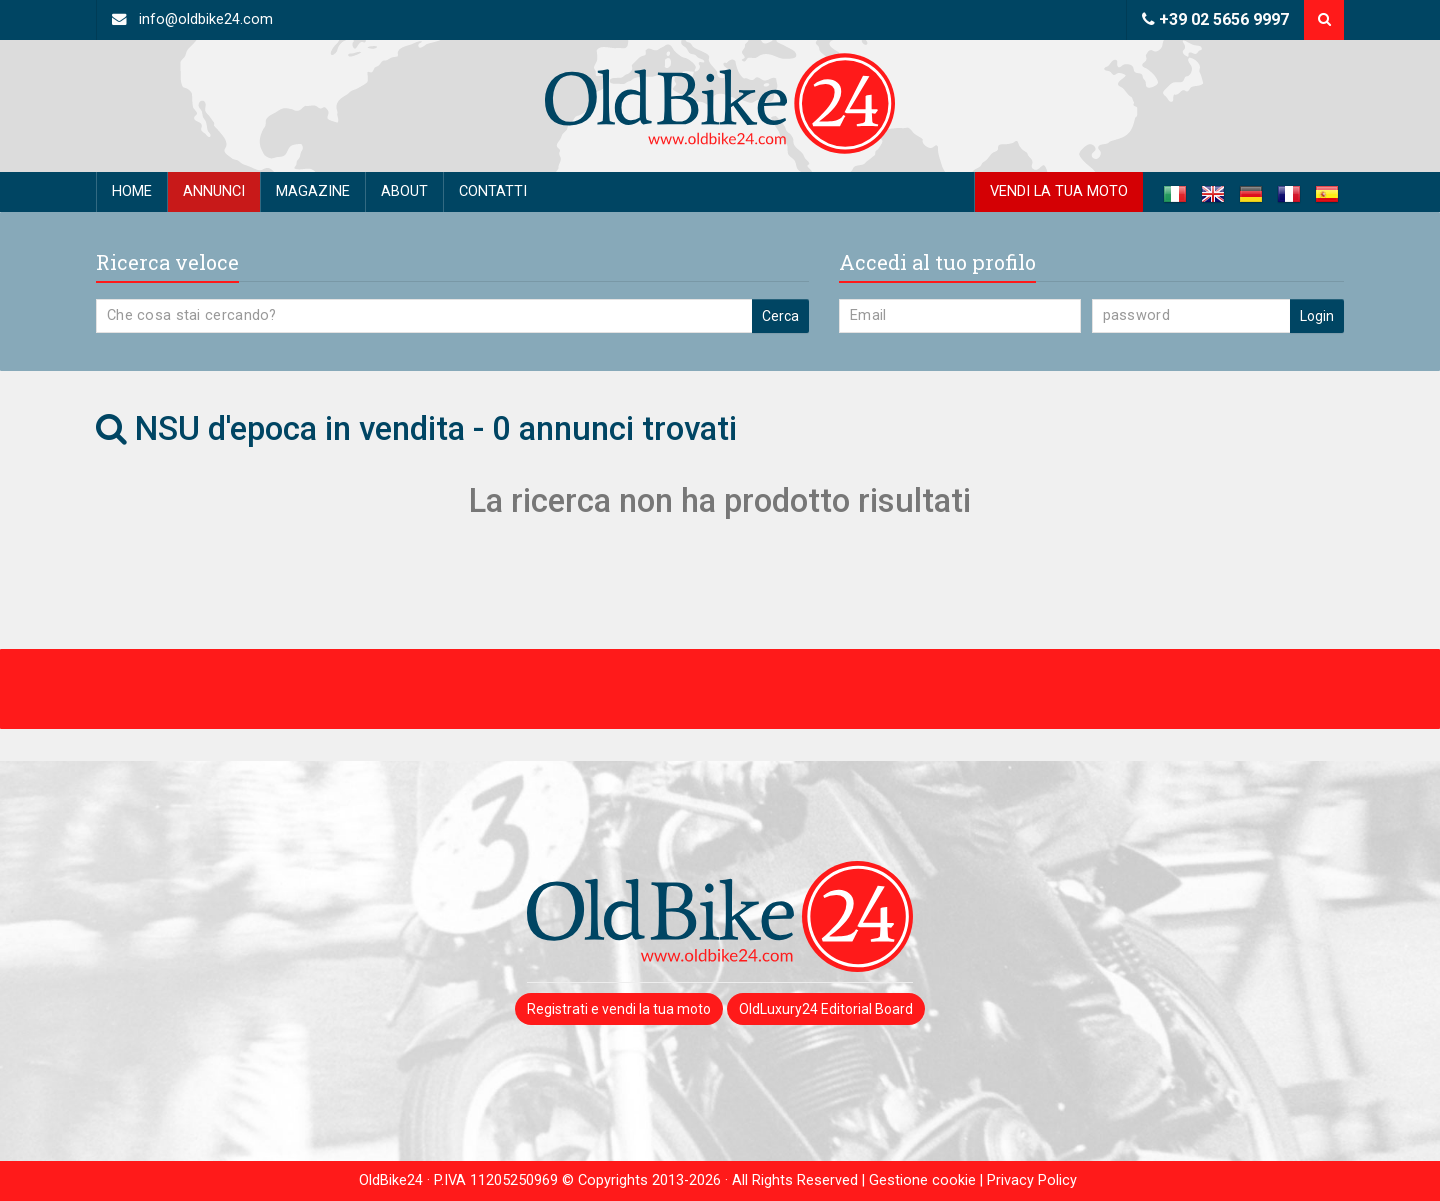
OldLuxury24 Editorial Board (826, 1009)
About (404, 191)
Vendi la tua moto (1059, 191)
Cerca (780, 316)
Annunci (214, 191)
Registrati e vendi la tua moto (619, 1009)
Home (132, 191)
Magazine (313, 191)
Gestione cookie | (928, 1180)
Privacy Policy (1032, 1180)
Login (1317, 316)
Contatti (493, 191)
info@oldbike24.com (192, 19)
